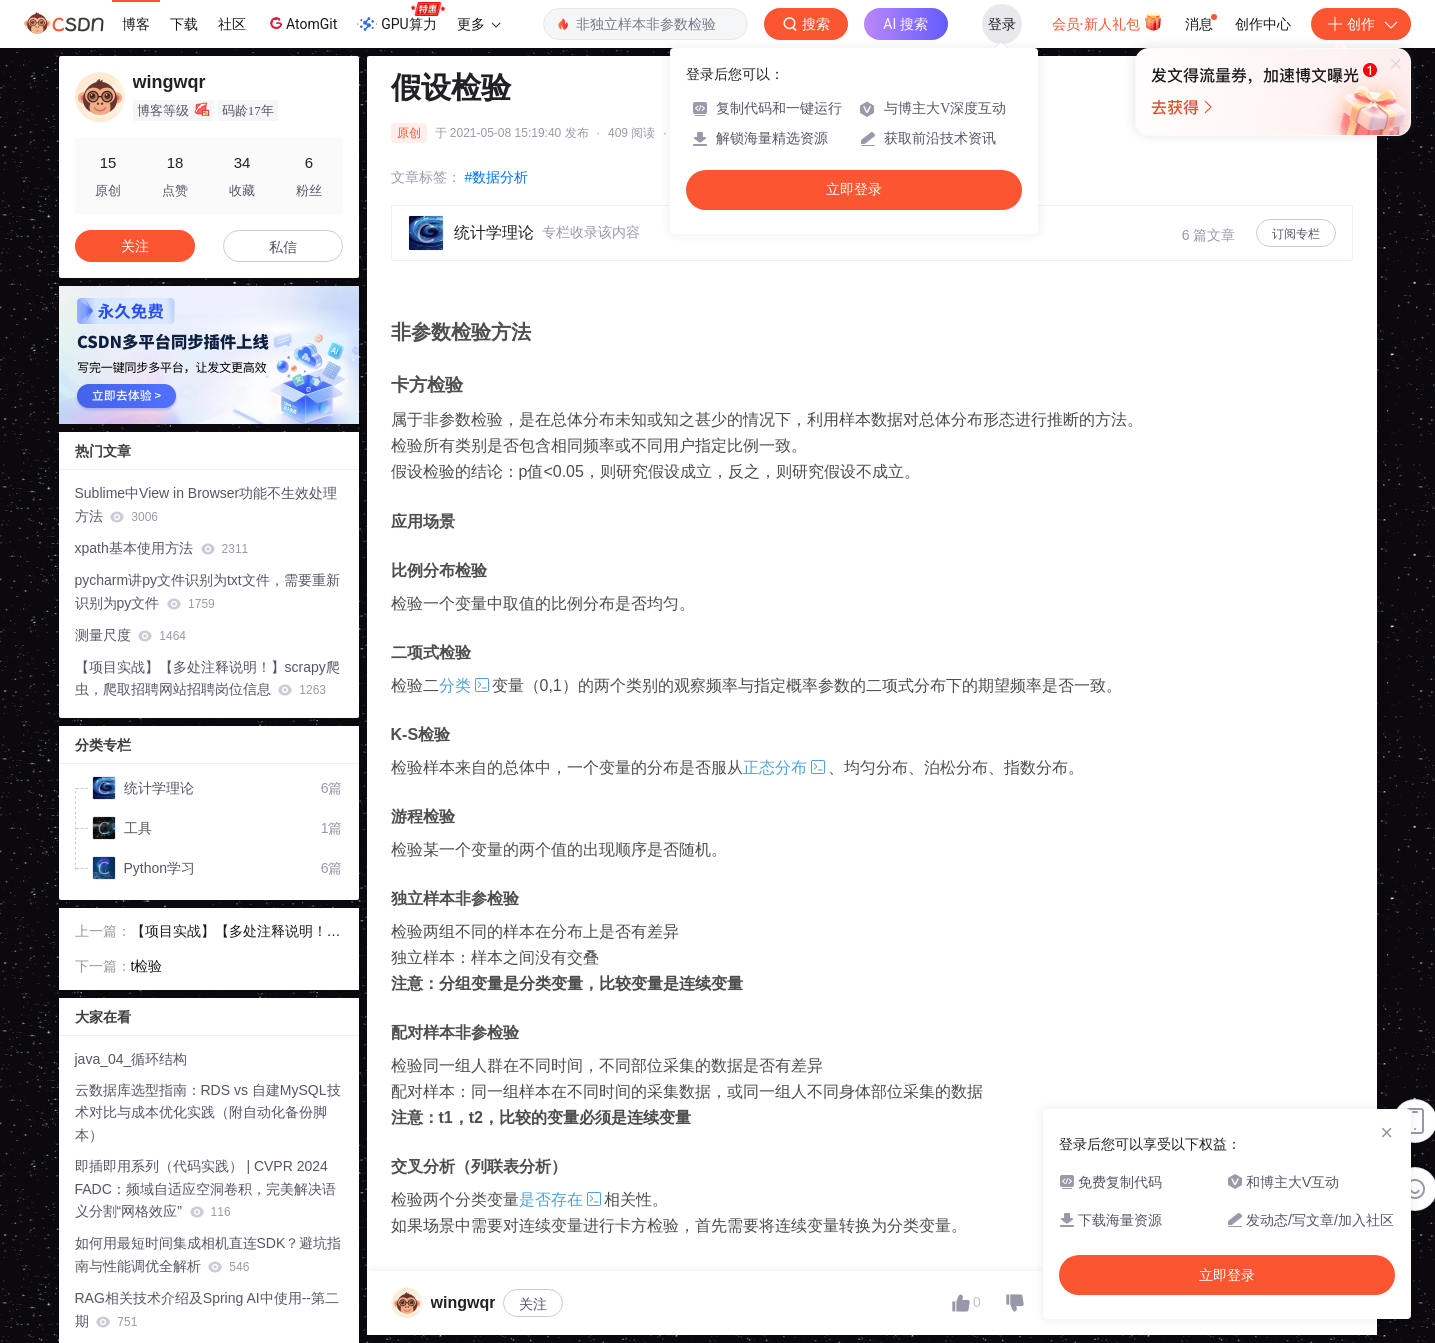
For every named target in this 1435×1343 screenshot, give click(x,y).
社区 (232, 24)
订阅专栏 (1296, 234)
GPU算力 (400, 18)
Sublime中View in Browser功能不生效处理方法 (206, 504)
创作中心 (1263, 24)
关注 (533, 1304)
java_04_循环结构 (131, 1059)
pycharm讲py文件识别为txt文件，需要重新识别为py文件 (207, 591)
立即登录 (854, 189)
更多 (479, 24)
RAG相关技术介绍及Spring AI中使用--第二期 (207, 1309)
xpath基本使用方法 (162, 548)
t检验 (147, 966)
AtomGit (301, 23)
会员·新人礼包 (1107, 22)
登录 (1002, 24)
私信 (283, 247)
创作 (1361, 24)
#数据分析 (497, 177)
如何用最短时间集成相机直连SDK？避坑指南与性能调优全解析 (208, 1254)
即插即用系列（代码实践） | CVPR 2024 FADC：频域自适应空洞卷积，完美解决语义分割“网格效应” (205, 1189)
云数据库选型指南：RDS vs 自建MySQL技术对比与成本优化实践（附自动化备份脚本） (208, 1113)
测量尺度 (130, 635)
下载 (184, 24)
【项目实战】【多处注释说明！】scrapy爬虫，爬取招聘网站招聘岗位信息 (207, 678)
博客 (136, 24)
